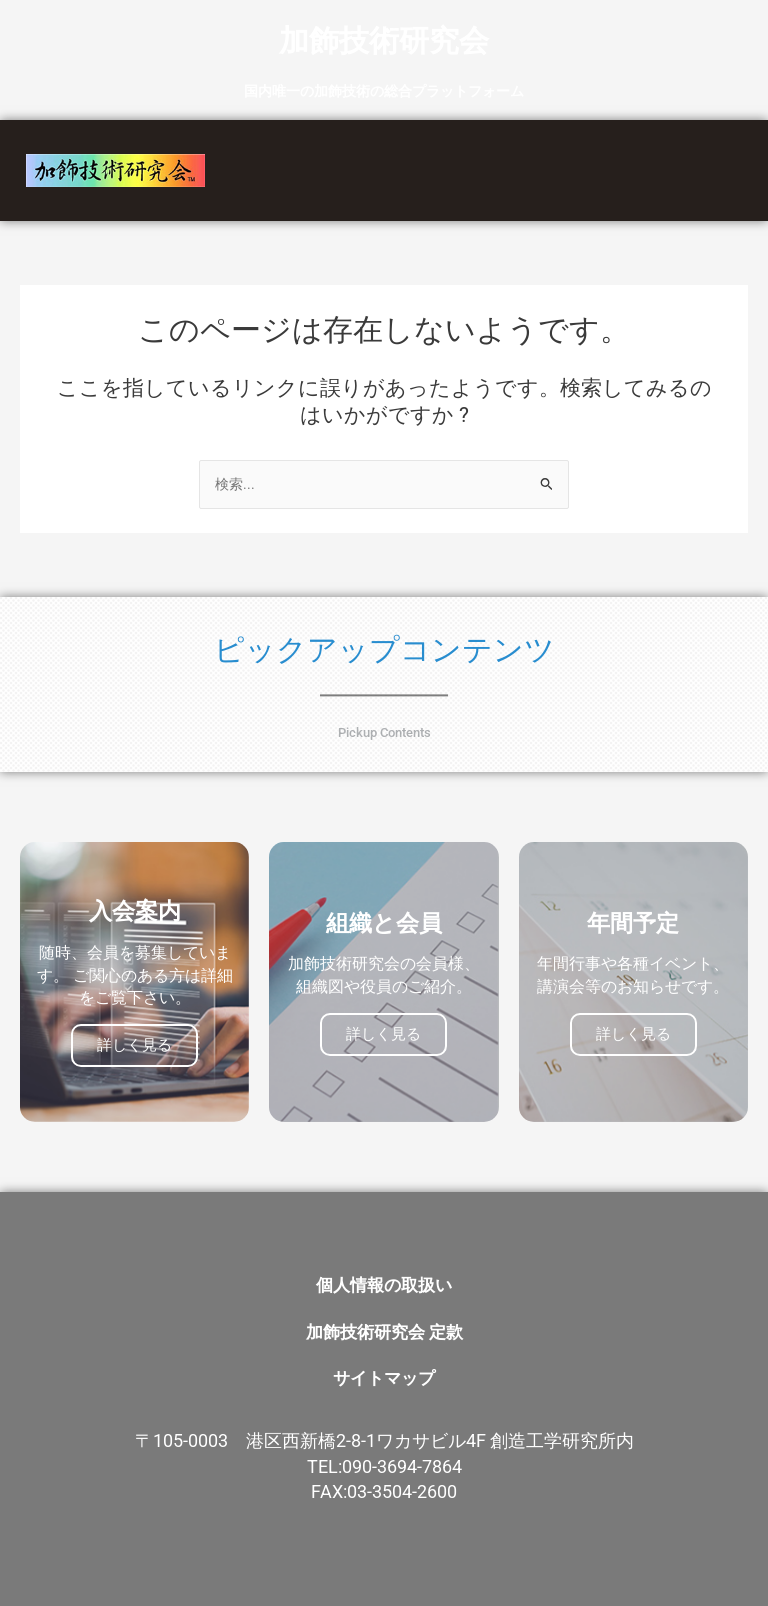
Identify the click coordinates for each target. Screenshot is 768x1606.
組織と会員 (536, 149)
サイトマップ (384, 1364)
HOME (333, 149)
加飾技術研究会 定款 (384, 1323)
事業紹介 (426, 149)
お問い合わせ (424, 190)
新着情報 (650, 150)
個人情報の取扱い (384, 1282)
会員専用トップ (565, 190)
